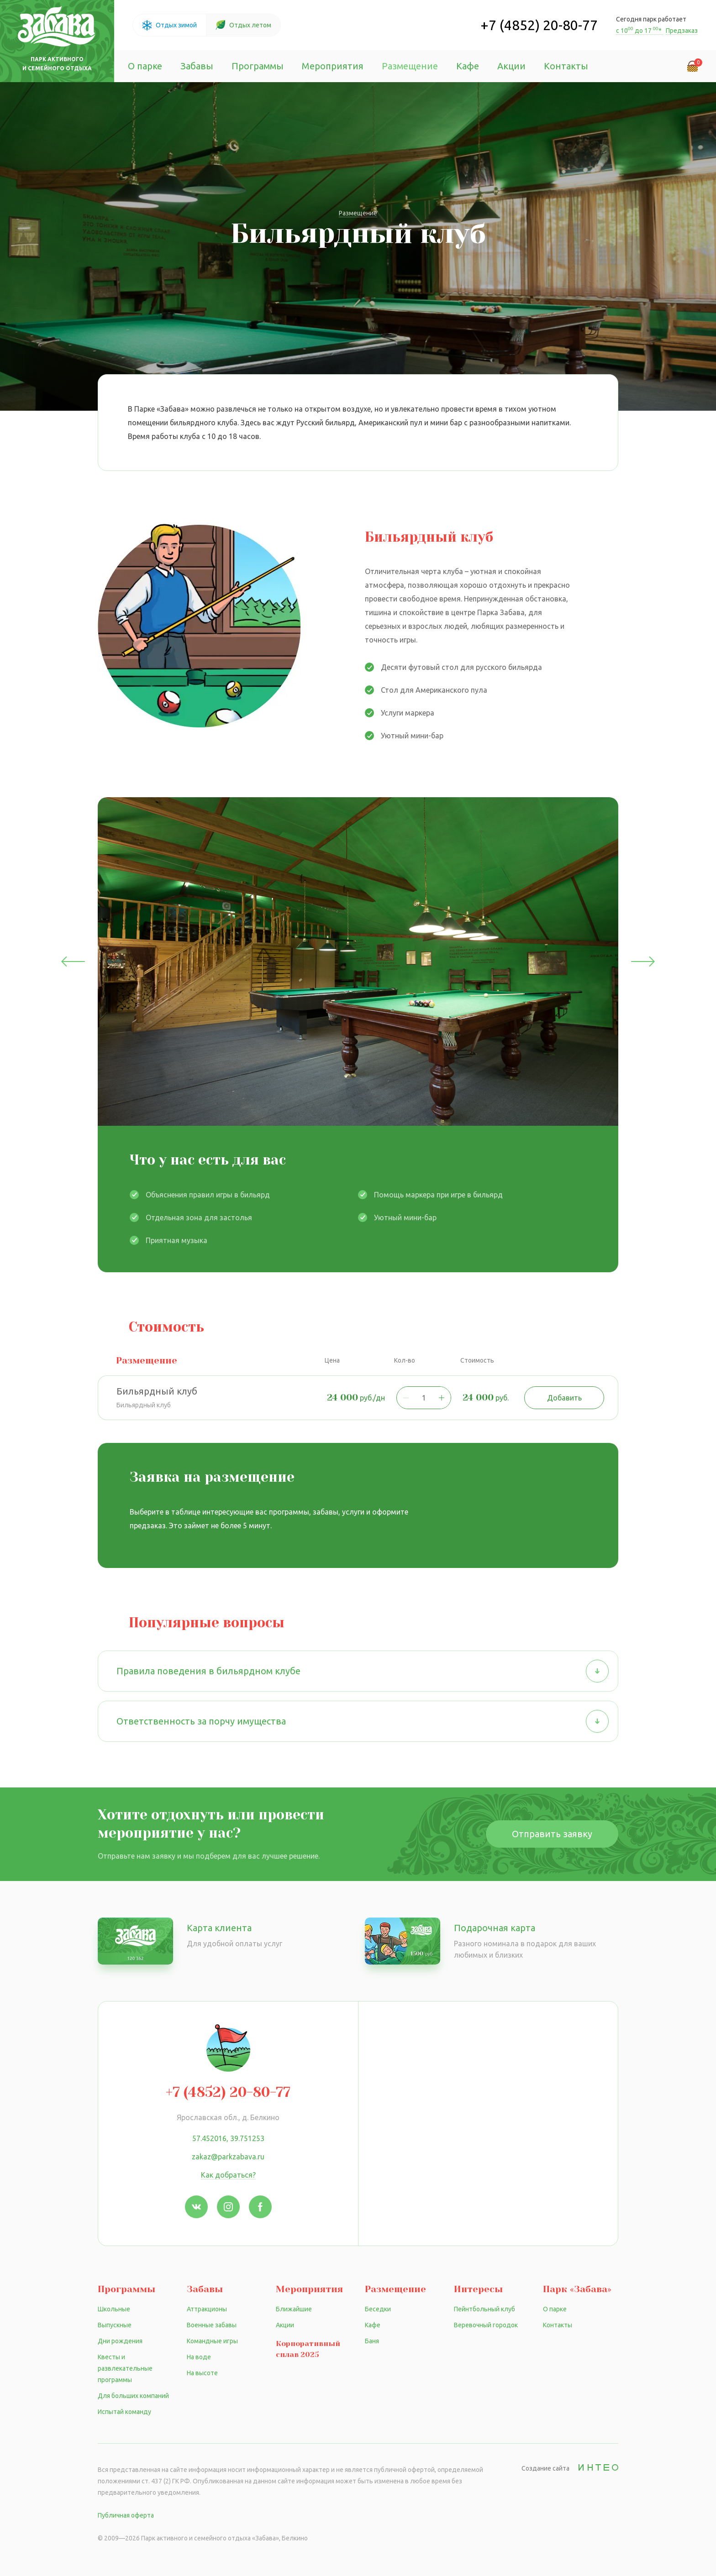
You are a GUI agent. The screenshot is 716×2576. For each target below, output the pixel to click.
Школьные (114, 2309)
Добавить (564, 1398)
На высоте (202, 2373)
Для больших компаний (133, 2395)
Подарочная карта (494, 1928)
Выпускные (115, 2325)
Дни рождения (120, 2341)
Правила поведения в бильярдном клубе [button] (362, 1671)
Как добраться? (228, 2175)
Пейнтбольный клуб (484, 2309)
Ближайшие (294, 2309)
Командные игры (212, 2341)
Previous (73, 961)
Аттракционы (207, 2309)
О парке (145, 66)
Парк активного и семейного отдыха (57, 63)
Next (643, 961)
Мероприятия (332, 66)
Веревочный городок (486, 2325)
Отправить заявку (552, 1834)
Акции (511, 66)
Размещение (410, 66)
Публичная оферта (126, 2515)
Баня (372, 2341)
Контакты (566, 66)
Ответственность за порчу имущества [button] (362, 1721)
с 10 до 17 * (639, 30)
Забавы (196, 66)
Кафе (467, 66)
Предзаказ (682, 30)
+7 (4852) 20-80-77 (539, 25)
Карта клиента (219, 1928)
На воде (199, 2357)
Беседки (378, 2309)
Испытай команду (124, 2411)
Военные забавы (212, 2325)
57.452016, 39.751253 (228, 2138)
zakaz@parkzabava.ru (228, 2157)
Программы (258, 66)
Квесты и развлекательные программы (125, 2368)
